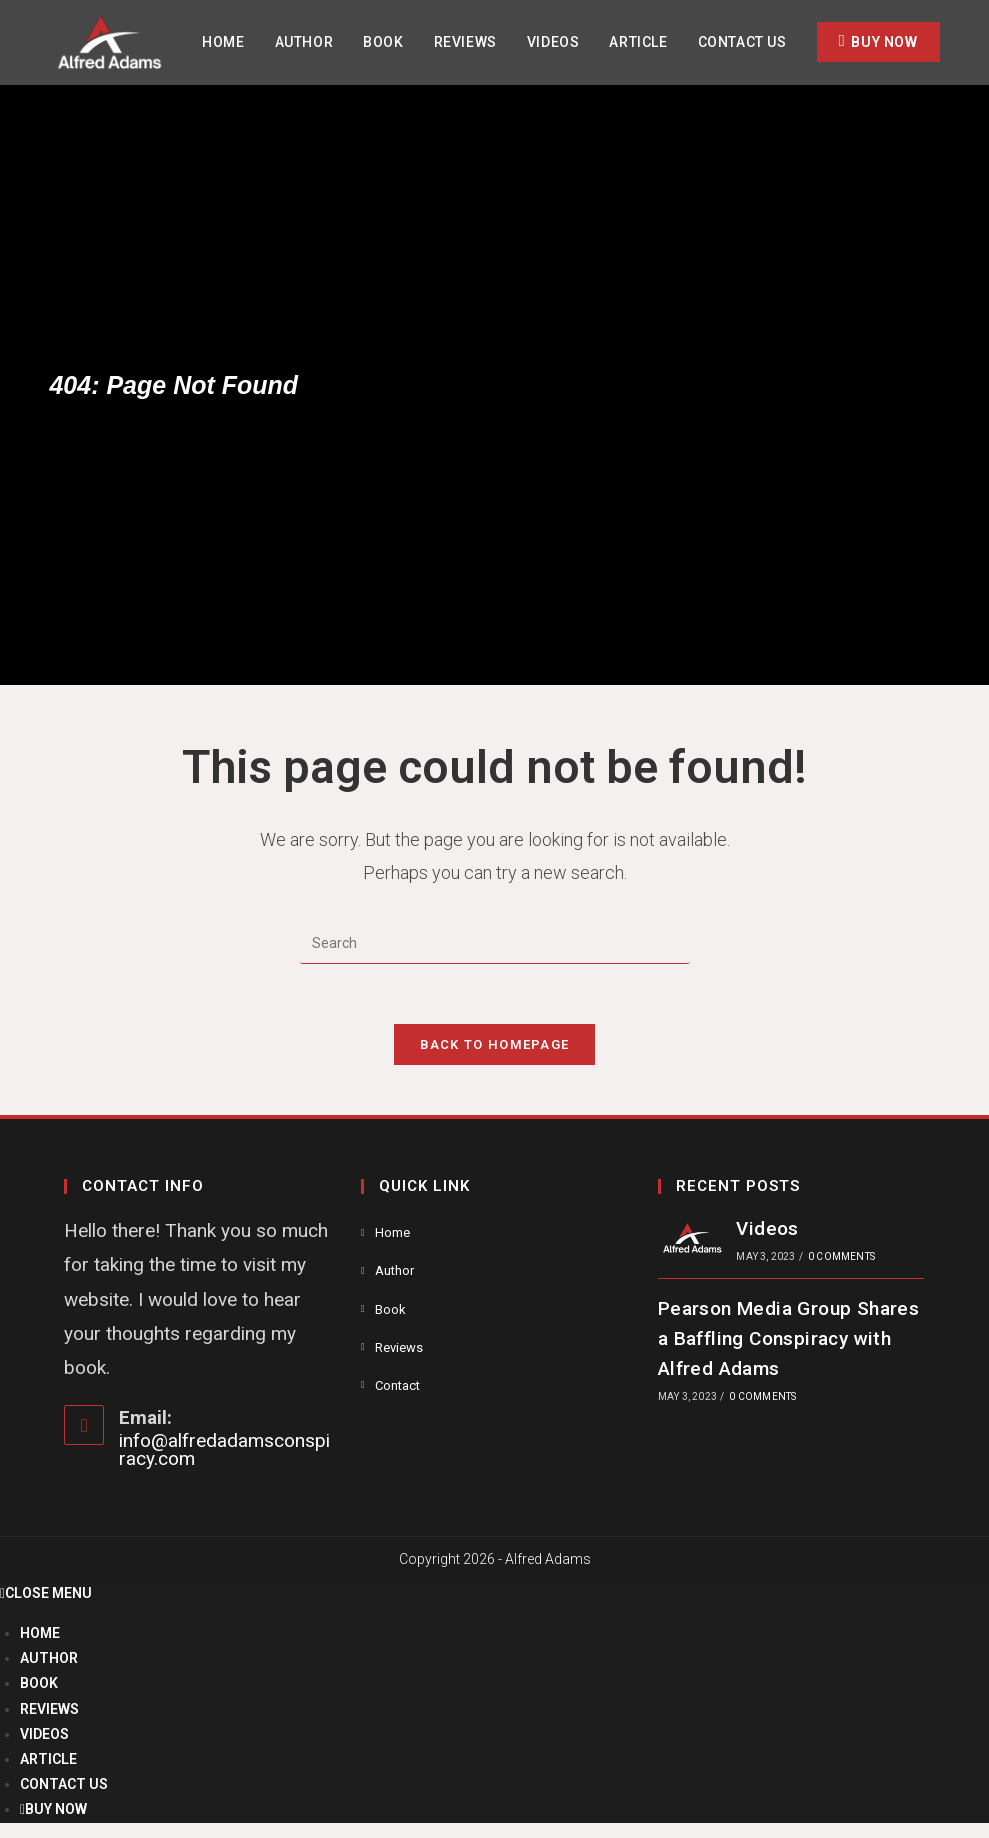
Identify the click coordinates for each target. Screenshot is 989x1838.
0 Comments (841, 1256)
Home (392, 1232)
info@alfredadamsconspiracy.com (224, 1449)
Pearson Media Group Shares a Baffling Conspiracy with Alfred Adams (788, 1339)
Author (394, 1270)
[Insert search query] (495, 944)
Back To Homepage (495, 1044)
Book (390, 1309)
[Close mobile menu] (46, 1593)
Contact (397, 1385)
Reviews (399, 1347)
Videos (767, 1228)
